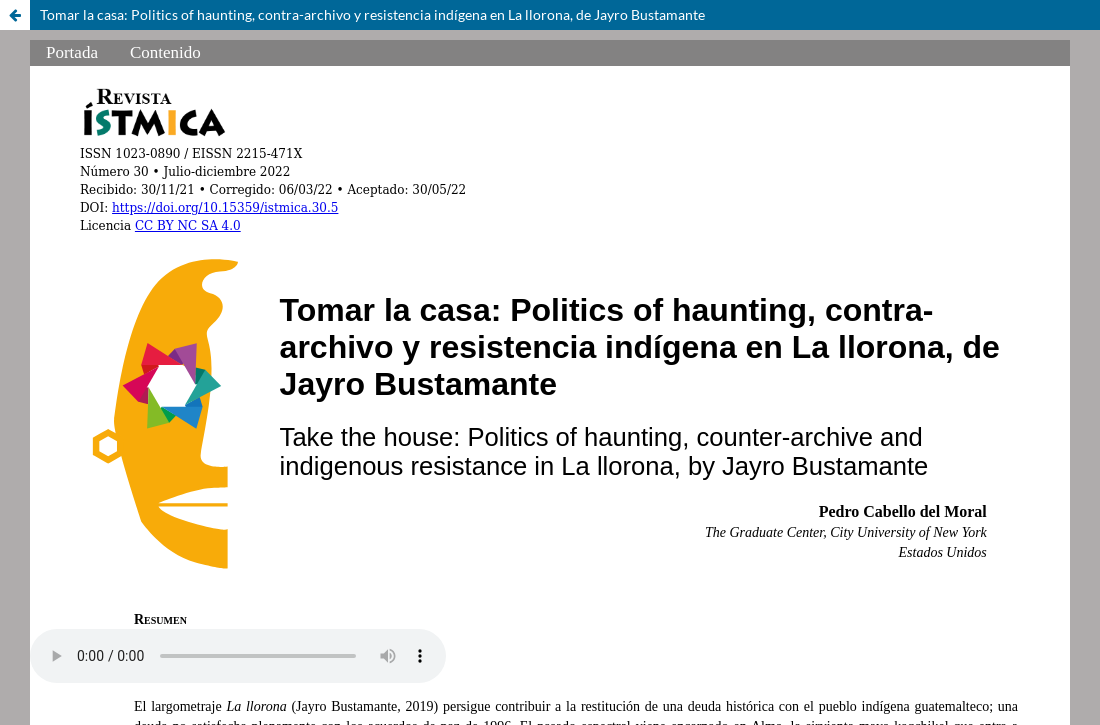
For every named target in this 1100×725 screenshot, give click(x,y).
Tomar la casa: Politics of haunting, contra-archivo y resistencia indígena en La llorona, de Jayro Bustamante (372, 14)
